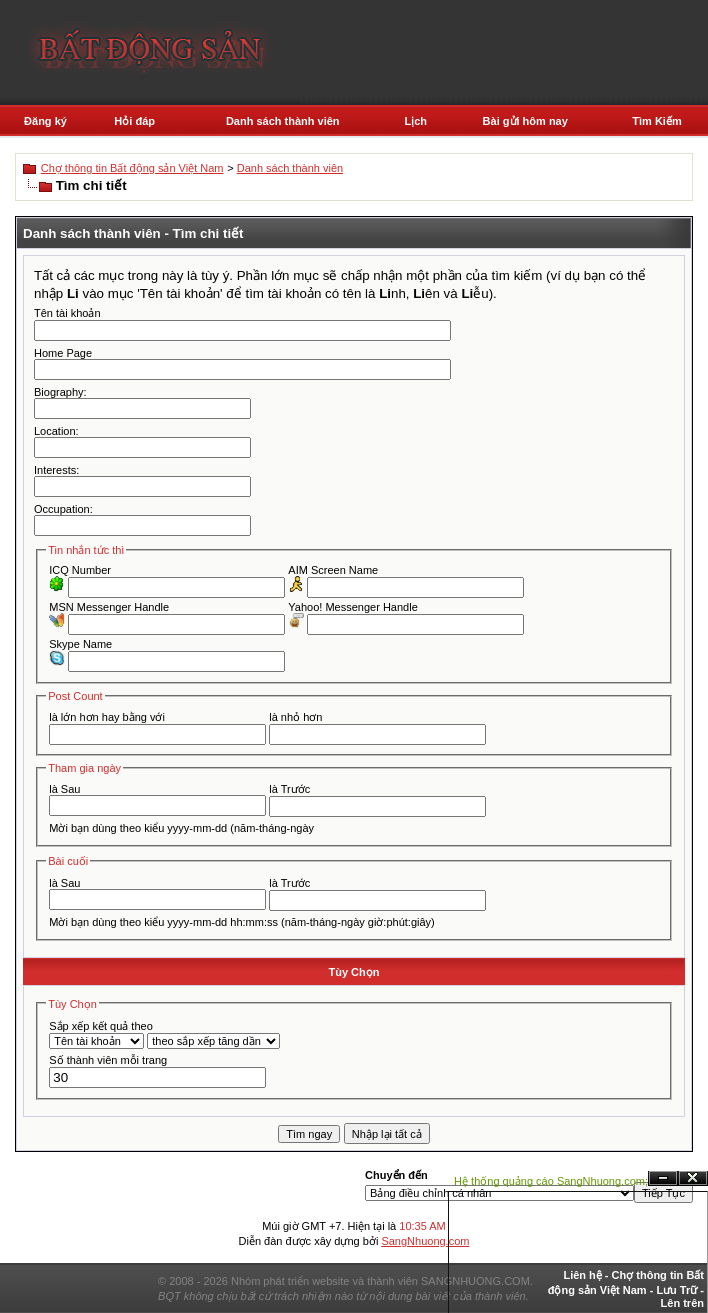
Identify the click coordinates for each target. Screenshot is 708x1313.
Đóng (693, 1178)
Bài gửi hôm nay (525, 121)
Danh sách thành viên (283, 121)
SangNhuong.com (425, 1241)
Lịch (416, 121)
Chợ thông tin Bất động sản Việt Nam (132, 168)
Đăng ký (45, 121)
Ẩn (663, 1178)
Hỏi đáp (134, 121)
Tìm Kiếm (656, 121)
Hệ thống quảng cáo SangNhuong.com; (551, 1181)
